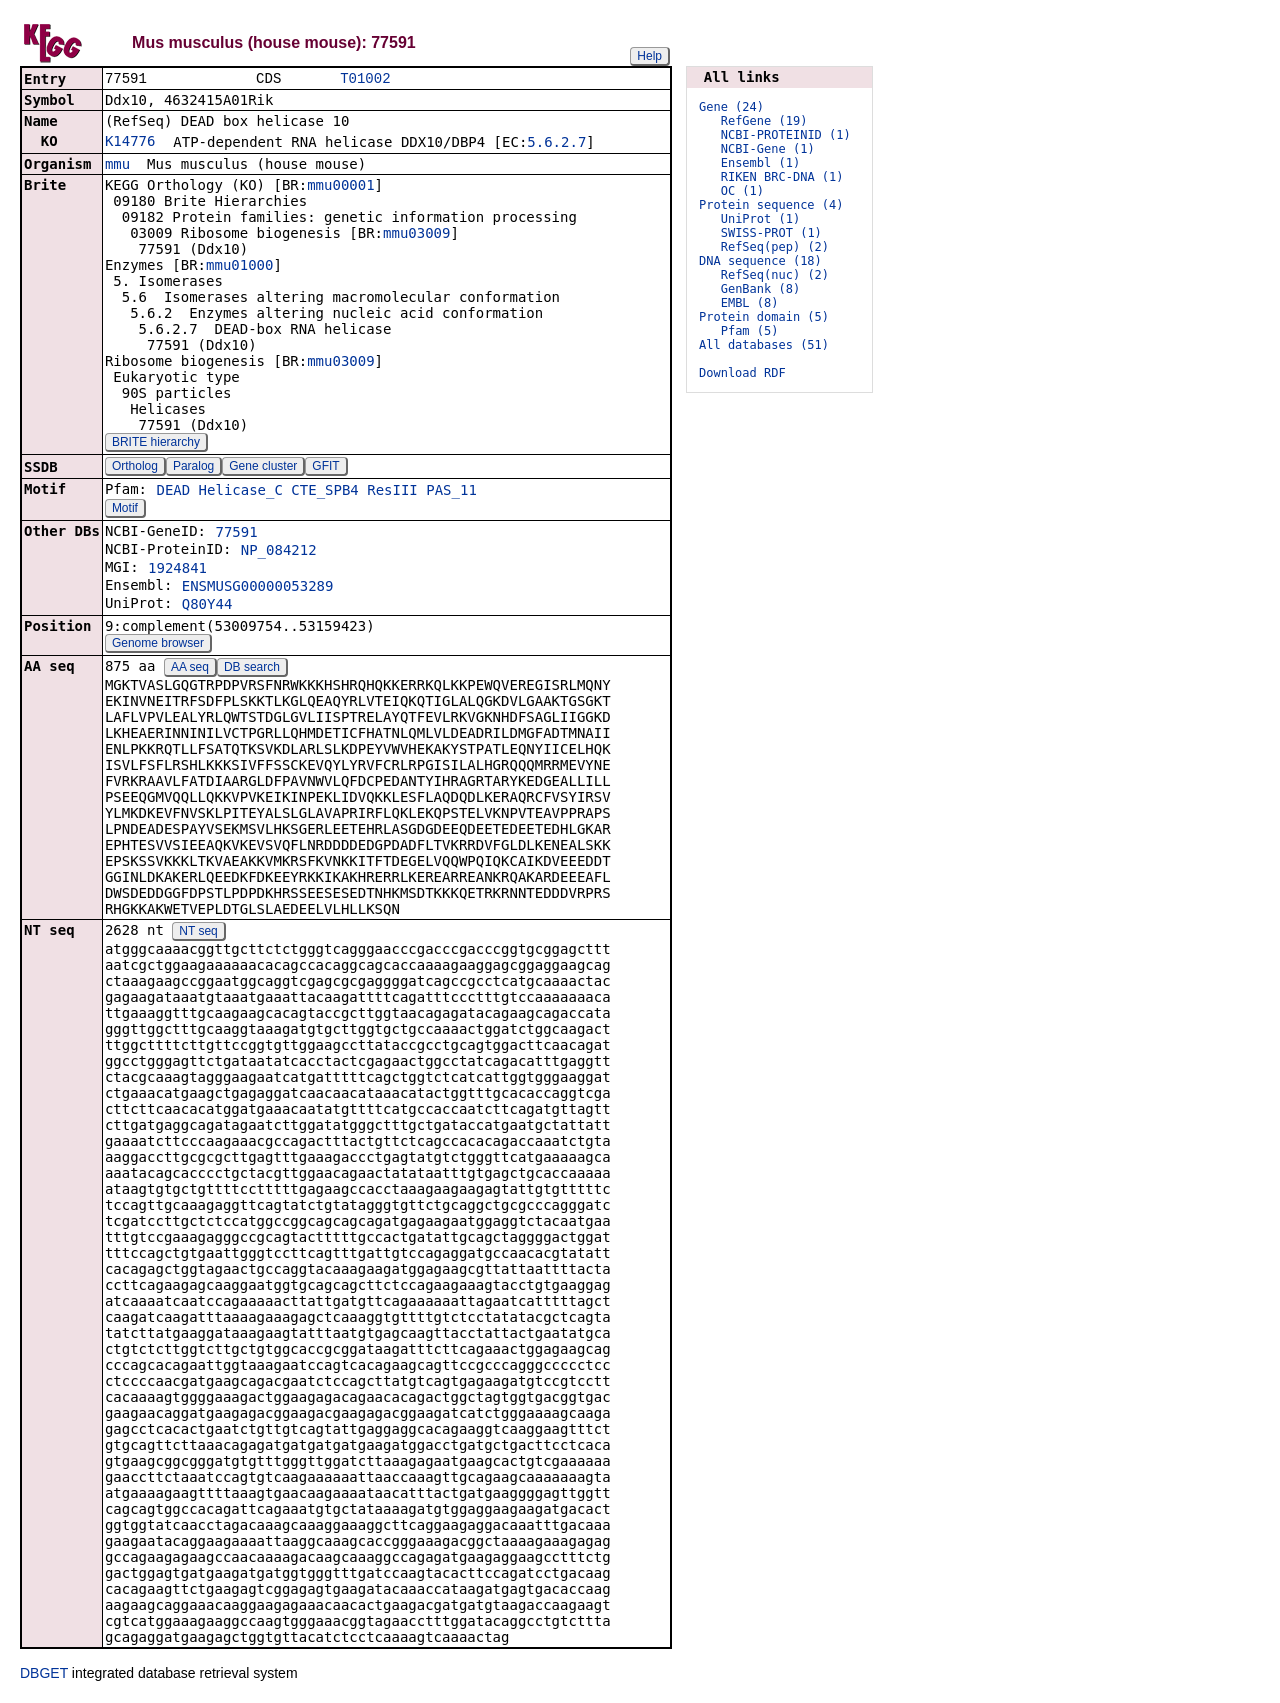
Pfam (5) (750, 331)
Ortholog (135, 468)
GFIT (325, 468)
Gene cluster (263, 468)
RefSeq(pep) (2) (775, 247)
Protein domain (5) (764, 317)
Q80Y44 (207, 606)
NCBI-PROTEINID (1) (786, 135)
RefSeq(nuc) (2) (775, 275)
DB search (252, 669)
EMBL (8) (750, 303)
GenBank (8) (760, 289)
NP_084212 (279, 552)
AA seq (190, 669)
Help (649, 56)
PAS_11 (451, 492)
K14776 (130, 143)
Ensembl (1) (760, 163)
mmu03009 (416, 235)
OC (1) (742, 191)
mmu (117, 166)
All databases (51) (764, 345)
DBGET (44, 1675)
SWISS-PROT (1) (771, 233)
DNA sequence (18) (760, 261)
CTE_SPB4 (324, 492)
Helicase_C (241, 492)
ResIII (392, 492)
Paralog (193, 468)
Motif (125, 510)
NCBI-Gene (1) (768, 149)
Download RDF (742, 373)
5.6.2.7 (556, 144)
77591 (236, 534)
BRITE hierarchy (156, 444)
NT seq (198, 933)
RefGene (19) (764, 121)
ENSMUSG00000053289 (258, 588)
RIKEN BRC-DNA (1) (782, 177)
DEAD (173, 492)
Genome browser (158, 645)
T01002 (365, 79)
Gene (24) (731, 107)
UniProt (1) (760, 219)
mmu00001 (340, 187)
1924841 (177, 570)
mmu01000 (239, 267)
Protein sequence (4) (771, 205)
